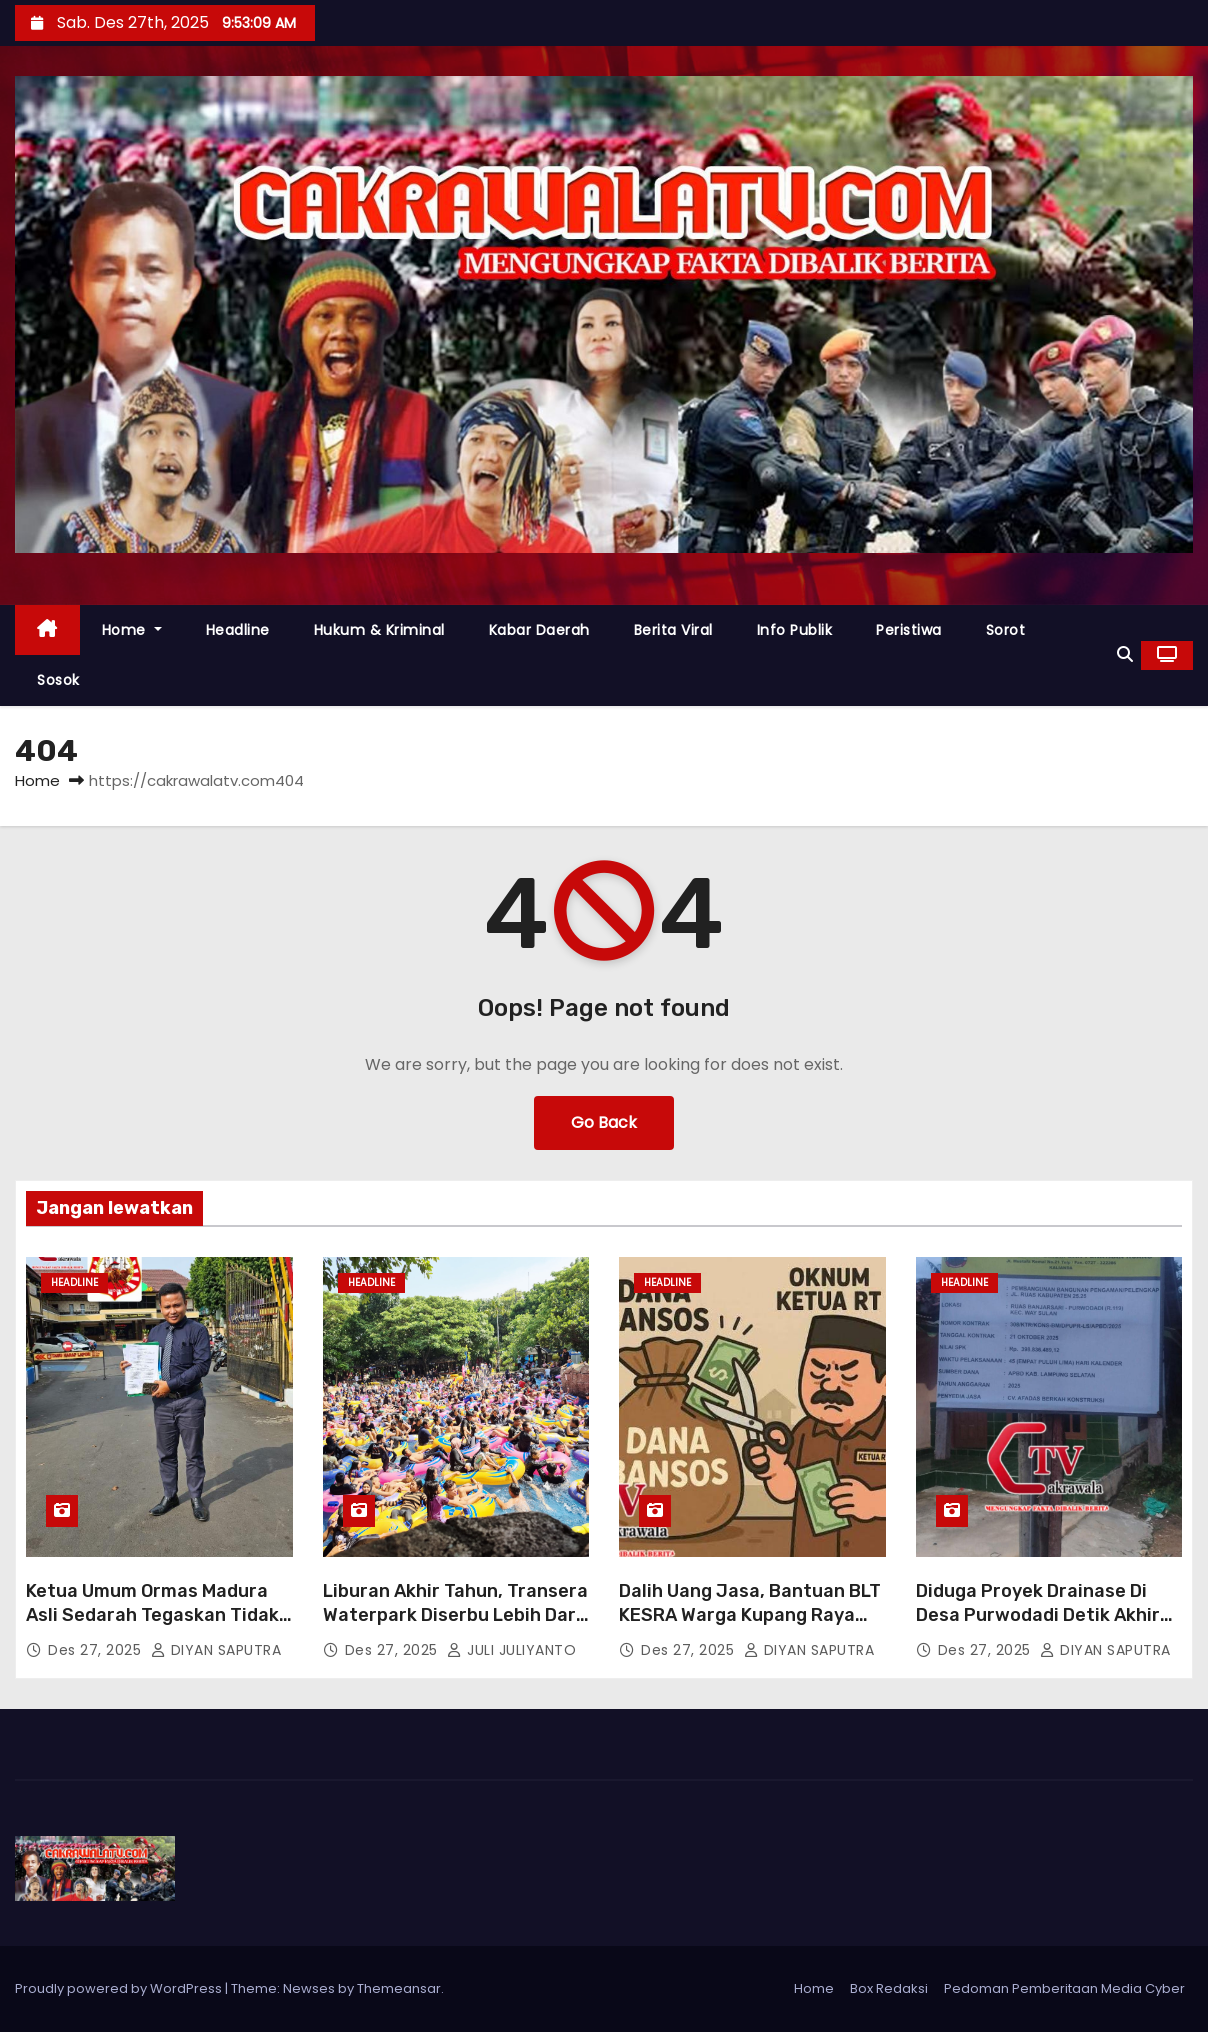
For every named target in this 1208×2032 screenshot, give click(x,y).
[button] (1125, 654)
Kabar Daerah (539, 630)
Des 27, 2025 (97, 1650)
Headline (238, 630)
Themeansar (399, 1988)
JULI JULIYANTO (511, 1650)
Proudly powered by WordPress (120, 1988)
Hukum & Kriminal (379, 630)
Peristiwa (909, 630)
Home (132, 630)
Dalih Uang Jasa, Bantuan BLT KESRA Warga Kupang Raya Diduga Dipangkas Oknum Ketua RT (750, 1627)
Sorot (1006, 630)
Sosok (58, 680)
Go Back (604, 1122)
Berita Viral (673, 630)
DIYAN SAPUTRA (216, 1650)
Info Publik (795, 630)
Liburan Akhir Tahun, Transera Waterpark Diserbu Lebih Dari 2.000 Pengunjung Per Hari (455, 1615)
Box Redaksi (889, 1988)
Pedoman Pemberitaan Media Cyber (1064, 1988)
